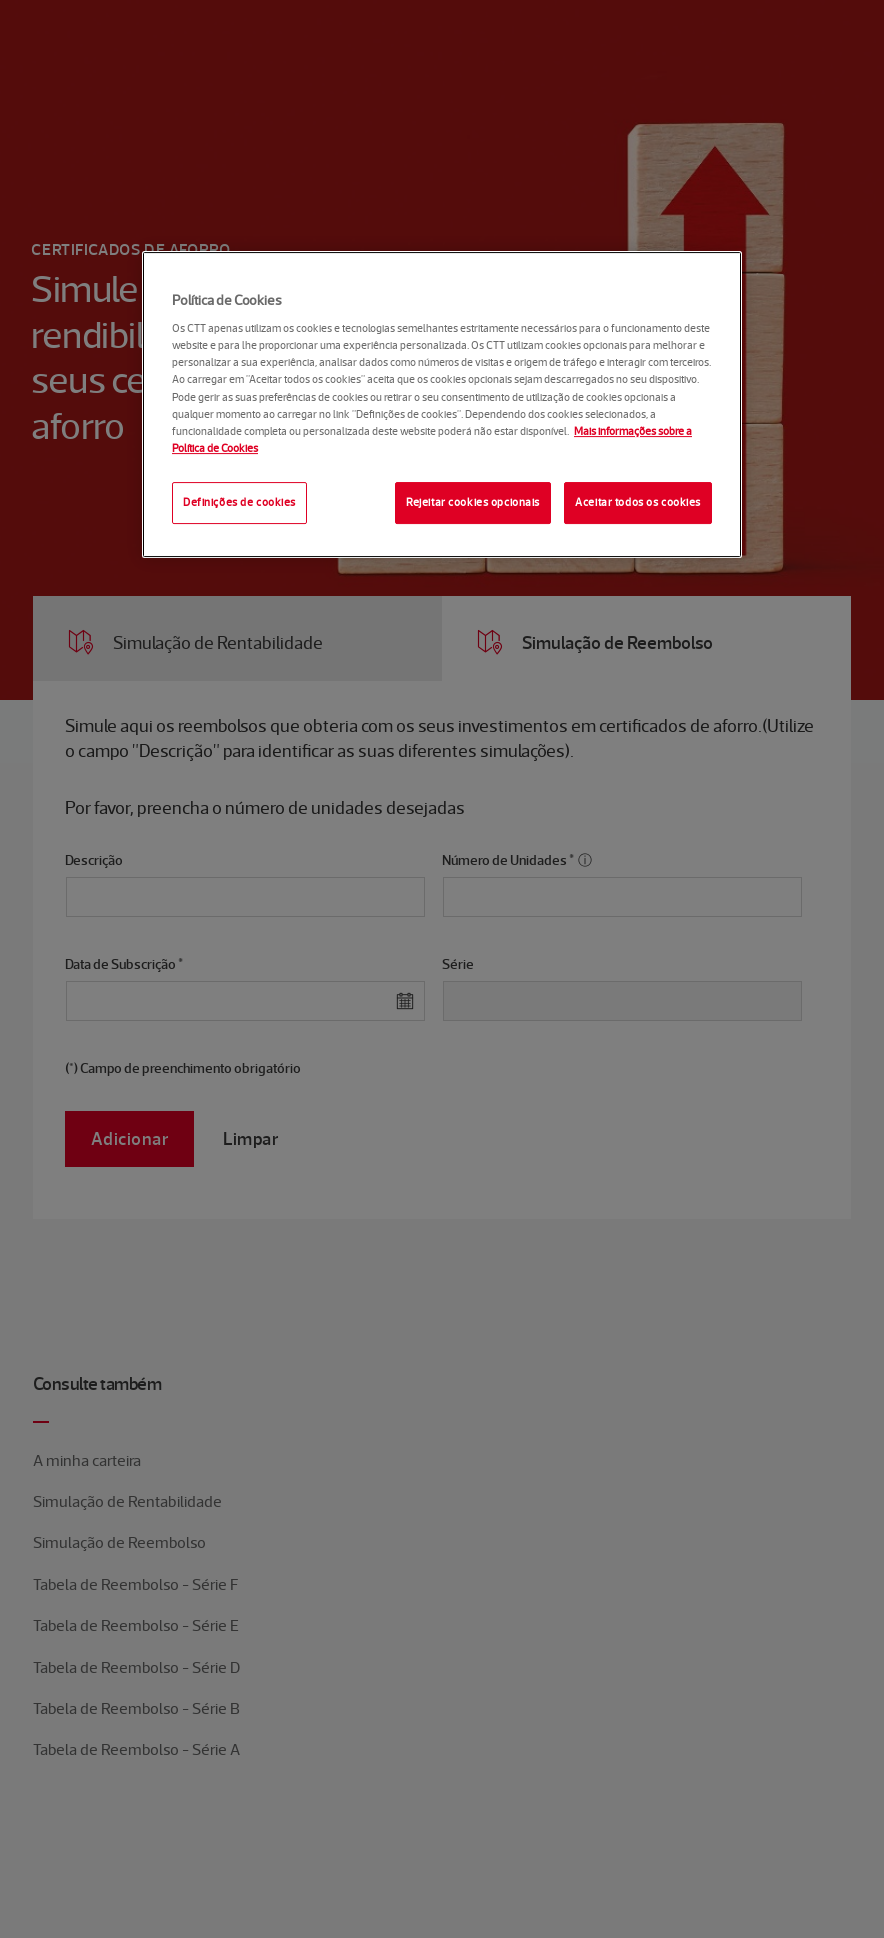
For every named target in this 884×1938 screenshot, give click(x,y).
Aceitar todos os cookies (638, 502)
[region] (442, 404)
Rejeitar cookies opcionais (473, 502)
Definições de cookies (239, 502)
